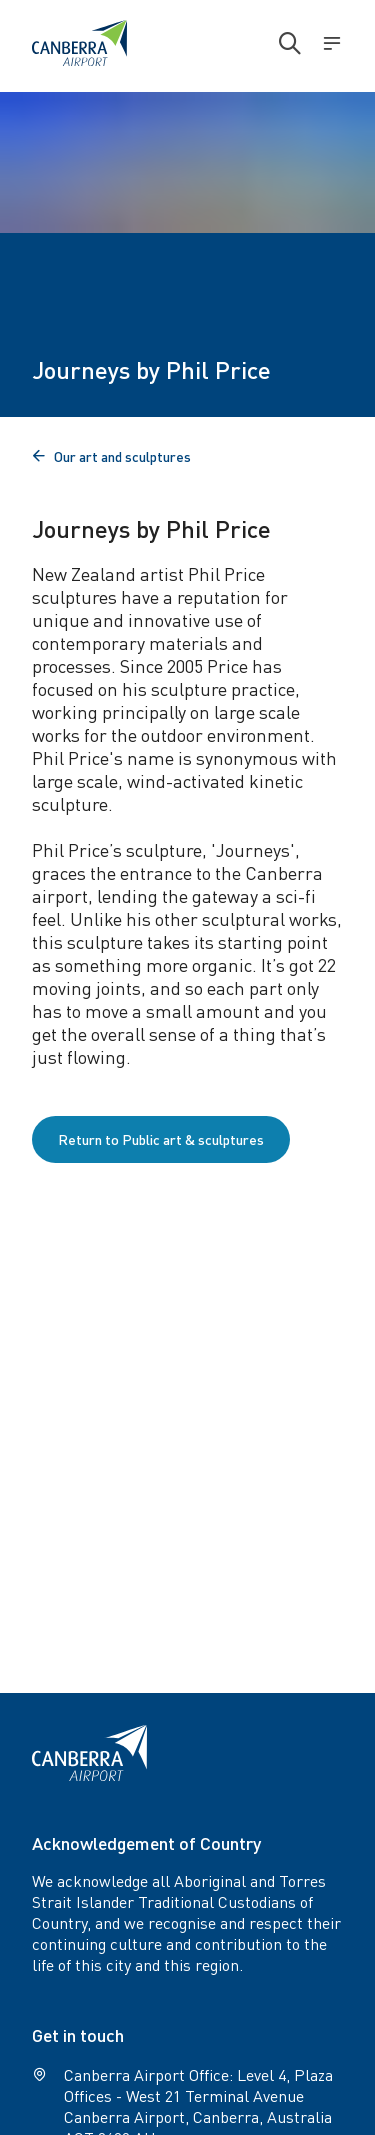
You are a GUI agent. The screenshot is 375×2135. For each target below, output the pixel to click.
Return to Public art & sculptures (161, 1139)
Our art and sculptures (111, 456)
